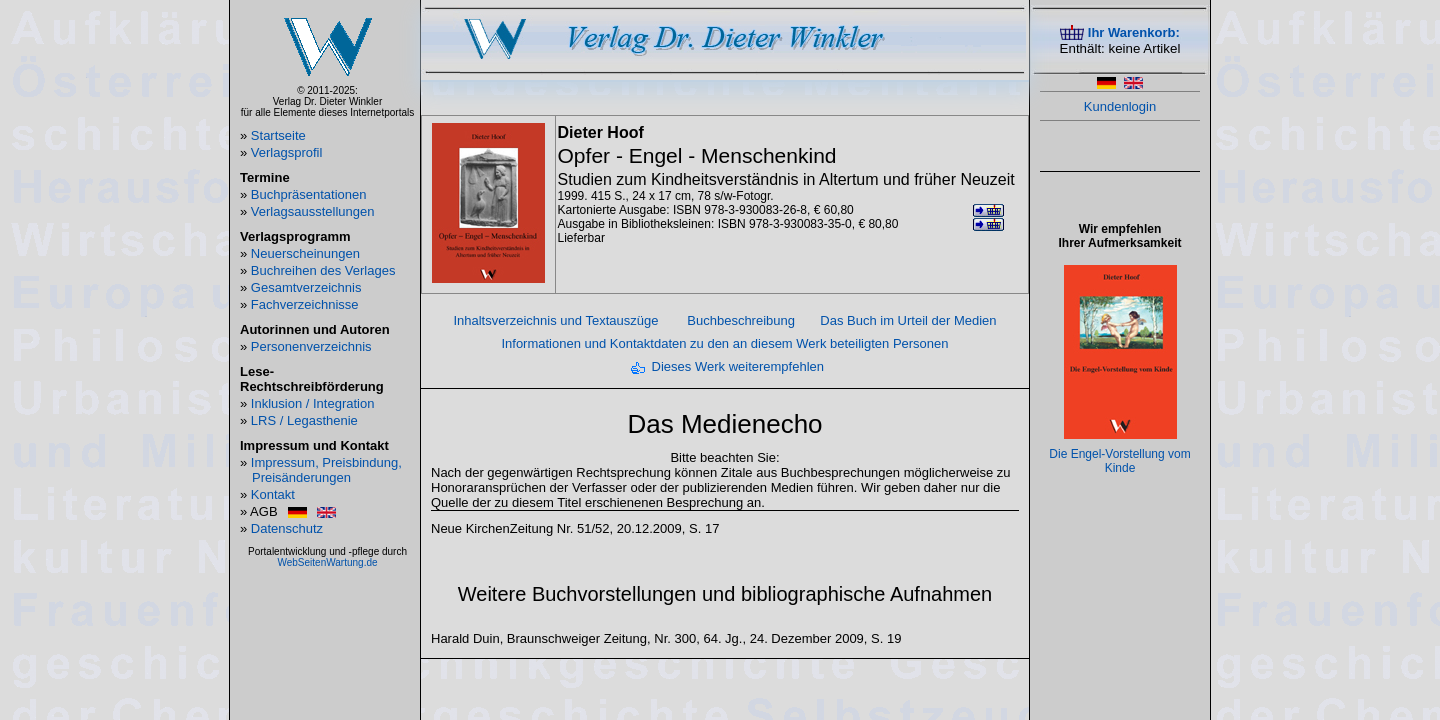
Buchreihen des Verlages (323, 270)
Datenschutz (287, 528)
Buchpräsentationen (309, 194)
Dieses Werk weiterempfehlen (738, 366)
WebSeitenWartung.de (327, 562)
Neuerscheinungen (305, 253)
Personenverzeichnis (311, 346)
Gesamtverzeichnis (306, 287)
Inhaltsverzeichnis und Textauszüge (555, 320)
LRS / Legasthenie (304, 420)
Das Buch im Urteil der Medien (908, 320)
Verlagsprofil (287, 152)
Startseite (278, 135)
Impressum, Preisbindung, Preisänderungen (326, 470)
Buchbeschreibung (741, 320)
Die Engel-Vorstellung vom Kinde (1119, 461)
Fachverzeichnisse (305, 304)
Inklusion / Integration (313, 403)
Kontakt (273, 494)
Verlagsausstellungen (313, 211)
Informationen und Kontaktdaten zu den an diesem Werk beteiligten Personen (724, 343)
